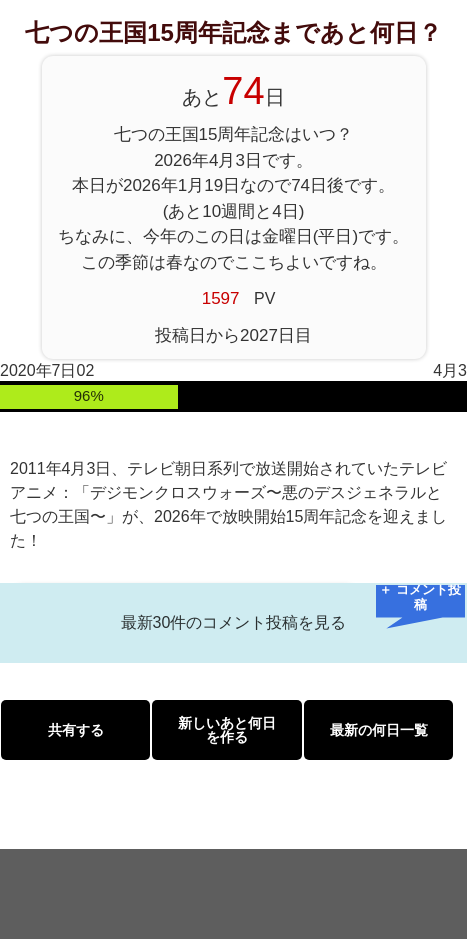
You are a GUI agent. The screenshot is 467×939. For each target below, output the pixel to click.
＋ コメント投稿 (420, 598)
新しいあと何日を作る (227, 730)
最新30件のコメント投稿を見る (234, 622)
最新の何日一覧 (379, 730)
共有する (76, 730)
